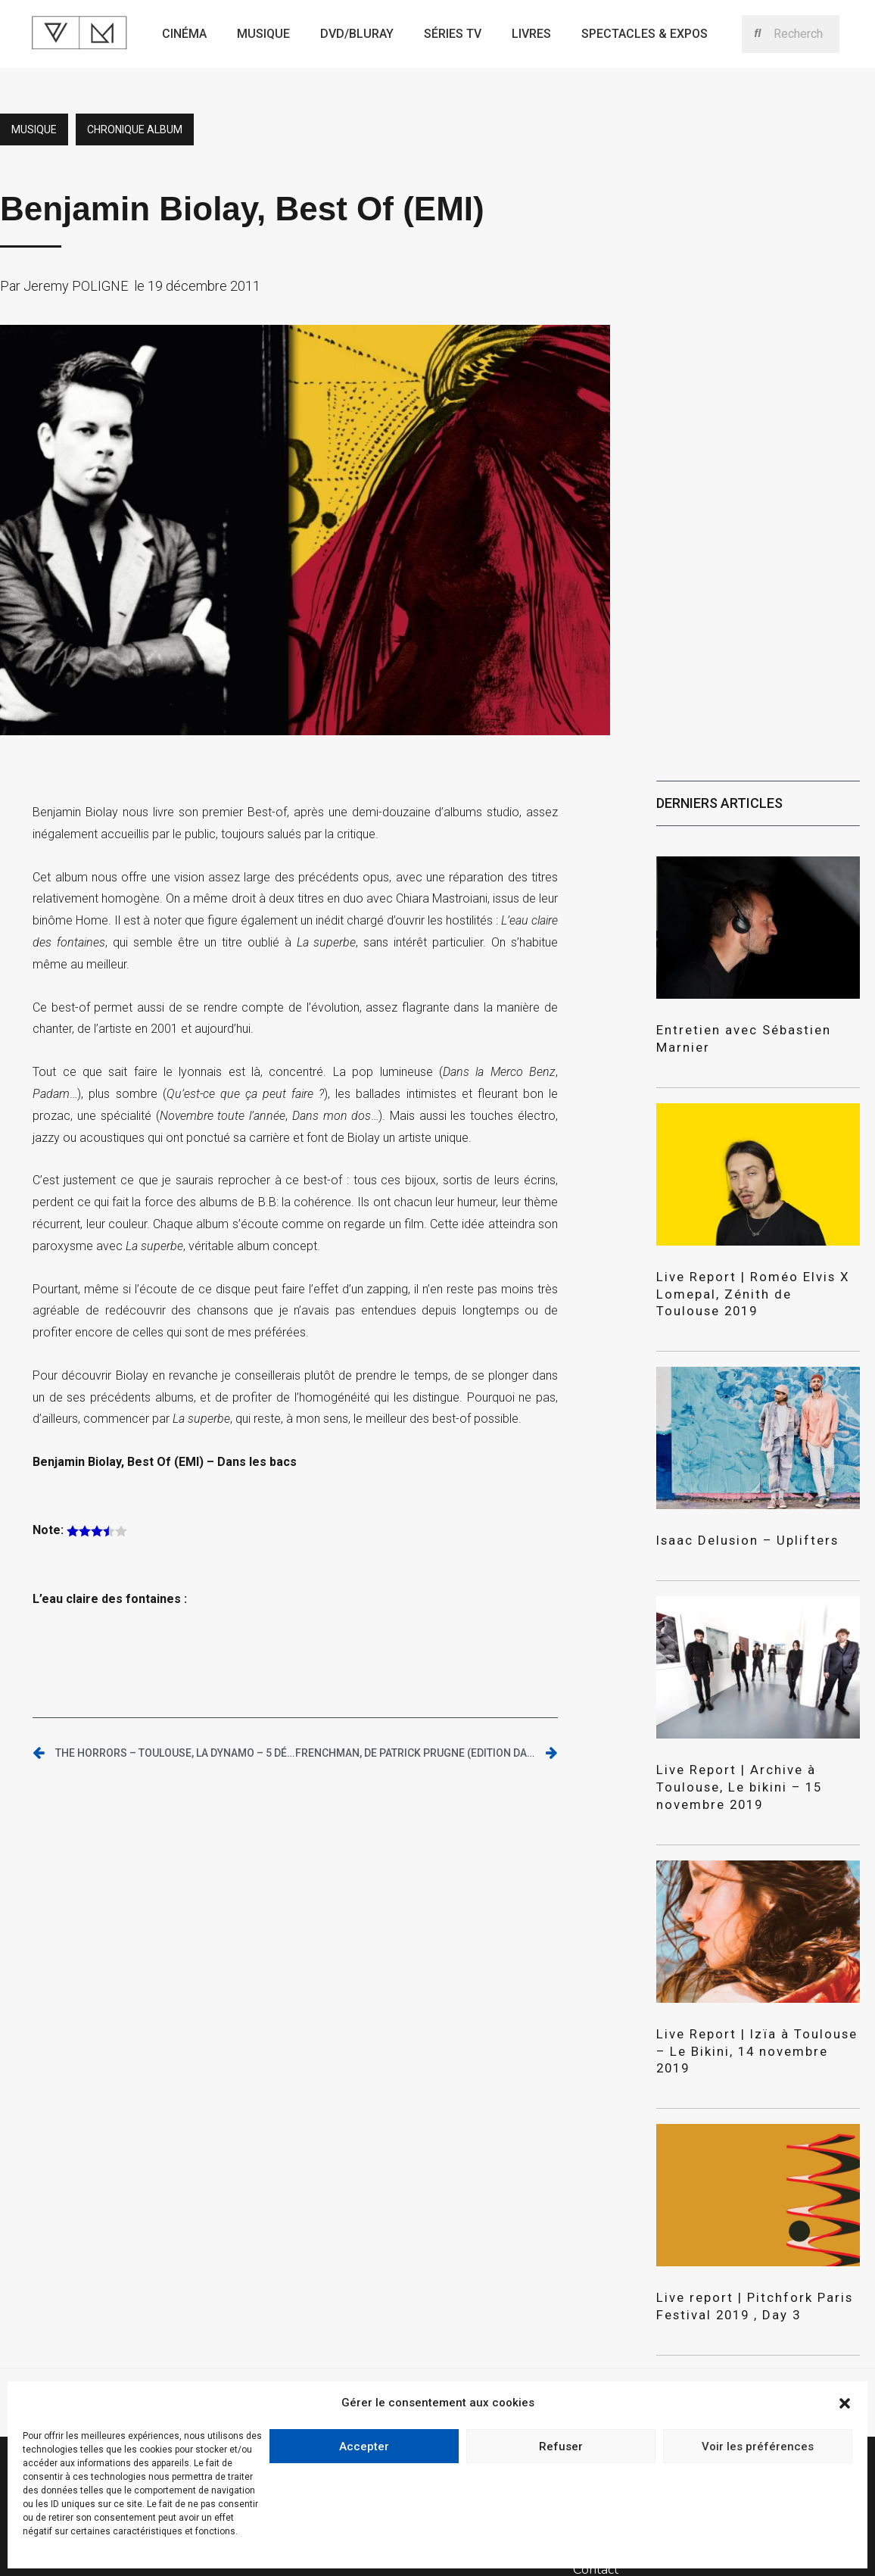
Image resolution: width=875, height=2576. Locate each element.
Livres (531, 34)
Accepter (364, 2446)
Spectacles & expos (644, 34)
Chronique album (134, 129)
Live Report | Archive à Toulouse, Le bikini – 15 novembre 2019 (755, 1752)
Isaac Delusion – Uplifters (735, 1516)
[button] (844, 2403)
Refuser (561, 2446)
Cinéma (184, 34)
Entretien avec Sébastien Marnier (755, 1028)
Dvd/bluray (357, 34)
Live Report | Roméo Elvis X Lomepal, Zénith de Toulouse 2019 (743, 1272)
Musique (263, 34)
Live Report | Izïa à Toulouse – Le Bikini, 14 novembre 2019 (749, 1995)
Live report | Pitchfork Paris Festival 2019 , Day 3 (740, 2239)
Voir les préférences (758, 2446)
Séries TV (452, 34)
